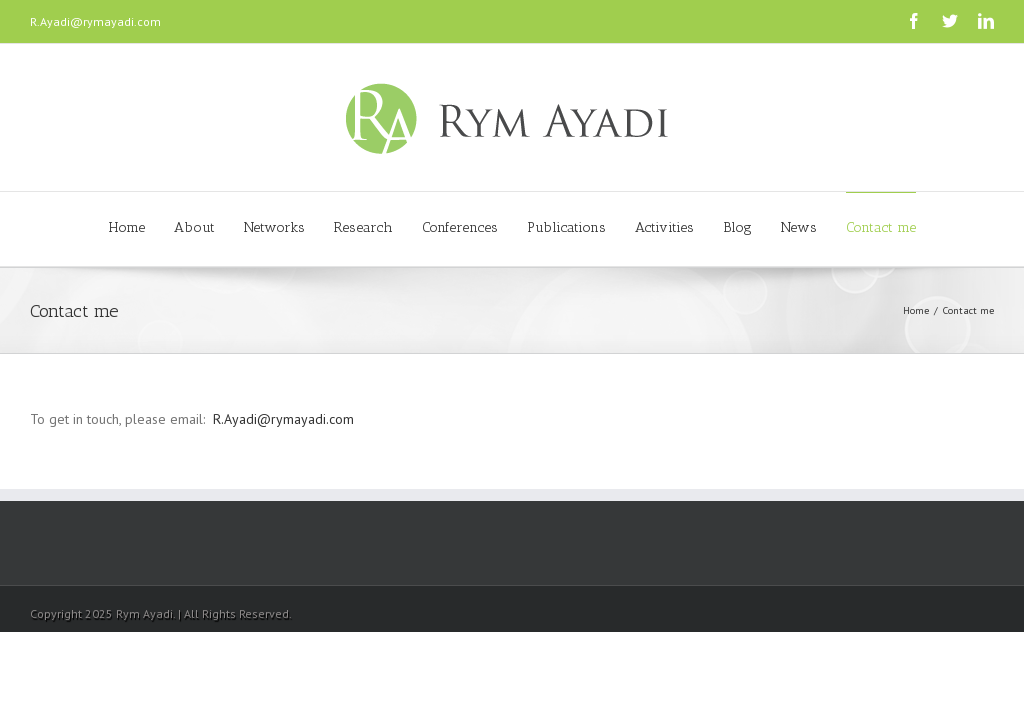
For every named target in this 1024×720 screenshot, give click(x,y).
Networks (274, 227)
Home (127, 227)
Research (363, 227)
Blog (737, 227)
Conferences (460, 227)
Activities (664, 227)
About (194, 227)
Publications (566, 227)
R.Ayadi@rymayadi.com (95, 21)
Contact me (881, 227)
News (799, 227)
